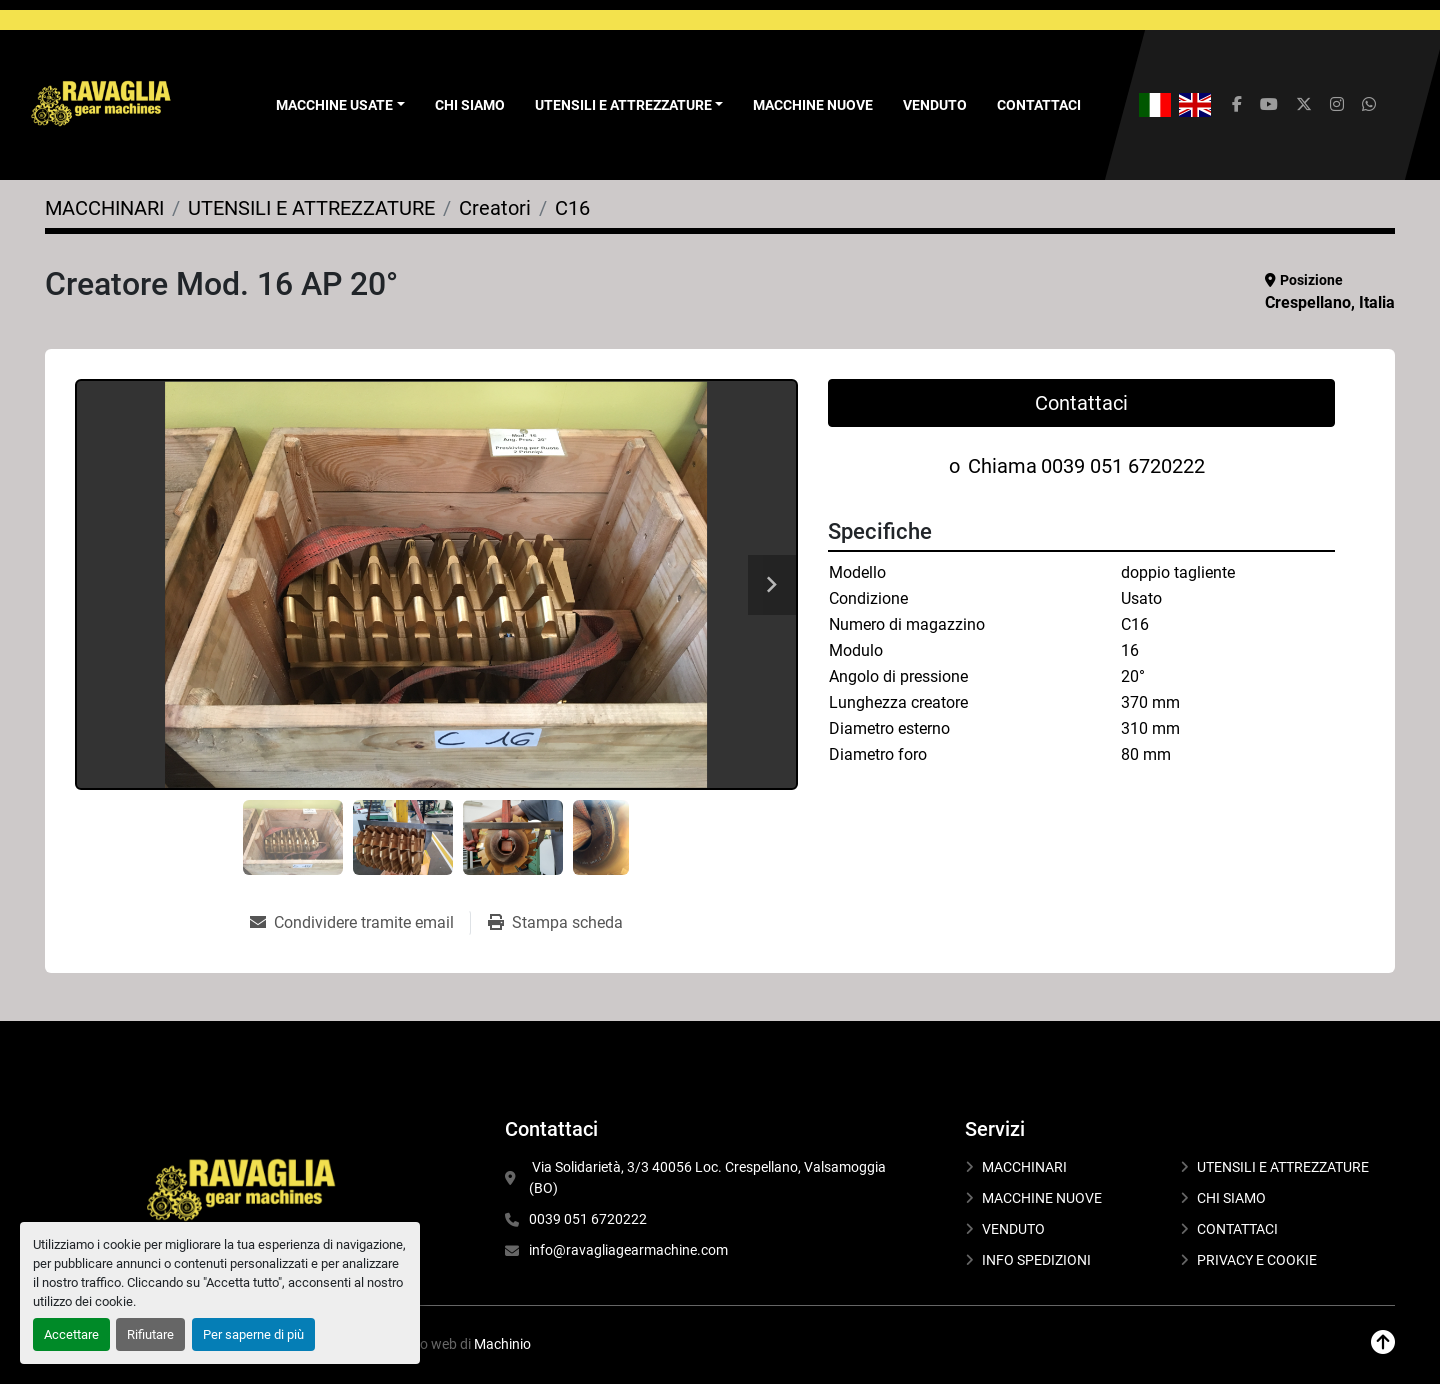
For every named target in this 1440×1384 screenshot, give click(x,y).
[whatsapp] (1369, 105)
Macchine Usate (334, 105)
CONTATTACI (1039, 105)
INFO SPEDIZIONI (1036, 1260)
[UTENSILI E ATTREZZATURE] (311, 208)
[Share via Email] (360, 923)
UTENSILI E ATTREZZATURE (623, 105)
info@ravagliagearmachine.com (628, 1250)
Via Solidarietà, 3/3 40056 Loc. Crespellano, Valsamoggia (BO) (709, 1177)
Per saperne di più (253, 1334)
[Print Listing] (555, 923)
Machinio (502, 1344)
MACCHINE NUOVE (813, 105)
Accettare (71, 1334)
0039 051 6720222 (1123, 466)
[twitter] (1304, 105)
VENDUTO (935, 105)
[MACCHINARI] (104, 208)
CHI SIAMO (470, 105)
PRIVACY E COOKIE (1257, 1260)
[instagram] (1337, 105)
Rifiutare (150, 1334)
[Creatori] (495, 208)
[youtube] (1269, 105)
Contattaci (1081, 403)
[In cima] (1383, 1342)
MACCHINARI (1024, 1167)
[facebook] (1237, 105)
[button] (340, 105)
